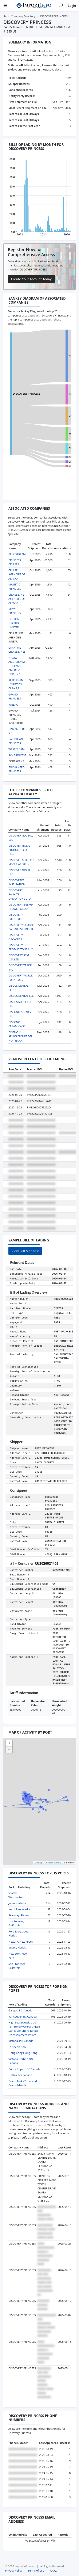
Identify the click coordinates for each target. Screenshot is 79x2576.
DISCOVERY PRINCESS (26, 393)
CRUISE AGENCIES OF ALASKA (16, 574)
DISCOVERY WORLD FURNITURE (20, 978)
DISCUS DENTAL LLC (21, 996)
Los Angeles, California (16, 1923)
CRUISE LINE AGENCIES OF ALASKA (16, 599)
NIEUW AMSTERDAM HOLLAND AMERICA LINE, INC (16, 666)
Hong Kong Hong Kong (22, 2053)
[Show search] (61, 5)
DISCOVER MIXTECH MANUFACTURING (21, 862)
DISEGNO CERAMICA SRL (17, 1024)
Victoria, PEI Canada (20, 2041)
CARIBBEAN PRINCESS (15, 741)
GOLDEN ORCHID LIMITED (13, 623)
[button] (9, 1743)
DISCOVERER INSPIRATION (16, 882)
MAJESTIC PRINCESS (14, 587)
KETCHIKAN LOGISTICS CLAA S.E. (15, 684)
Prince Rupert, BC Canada (24, 2069)
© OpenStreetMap (52, 1862)
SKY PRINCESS (17, 755)
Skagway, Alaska (18, 1915)
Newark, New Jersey (20, 1941)
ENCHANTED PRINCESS (16, 769)
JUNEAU (13, 704)
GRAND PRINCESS (14, 697)
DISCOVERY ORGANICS (15, 937)
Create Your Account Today (31, 279)
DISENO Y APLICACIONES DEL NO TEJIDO (20, 1036)
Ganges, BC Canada (20, 2010)
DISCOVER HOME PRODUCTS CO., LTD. (19, 850)
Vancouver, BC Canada (22, 2016)
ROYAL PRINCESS (14, 611)
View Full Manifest (25, 1251)
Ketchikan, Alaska (19, 1909)
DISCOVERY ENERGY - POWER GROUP (20, 907)
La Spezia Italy (17, 2047)
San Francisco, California (17, 1966)
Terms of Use (36, 2570)
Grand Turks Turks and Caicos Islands (22, 2083)
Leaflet (37, 1862)
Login (72, 5)
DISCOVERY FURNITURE (15, 917)
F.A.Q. (53, 2570)
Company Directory (23, 16)
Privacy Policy (13, 2570)
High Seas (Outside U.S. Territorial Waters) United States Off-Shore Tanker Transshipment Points (24, 2029)
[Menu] (5, 5)
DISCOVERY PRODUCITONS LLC (20, 947)
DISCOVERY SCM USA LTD (18, 957)
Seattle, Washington (16, 1895)
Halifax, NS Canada (20, 2075)
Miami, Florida (17, 1947)
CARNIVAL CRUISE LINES (16, 650)
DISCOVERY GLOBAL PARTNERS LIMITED (21, 927)
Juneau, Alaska (17, 1903)
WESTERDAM (16, 749)
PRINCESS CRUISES (14, 562)
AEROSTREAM (17, 554)
